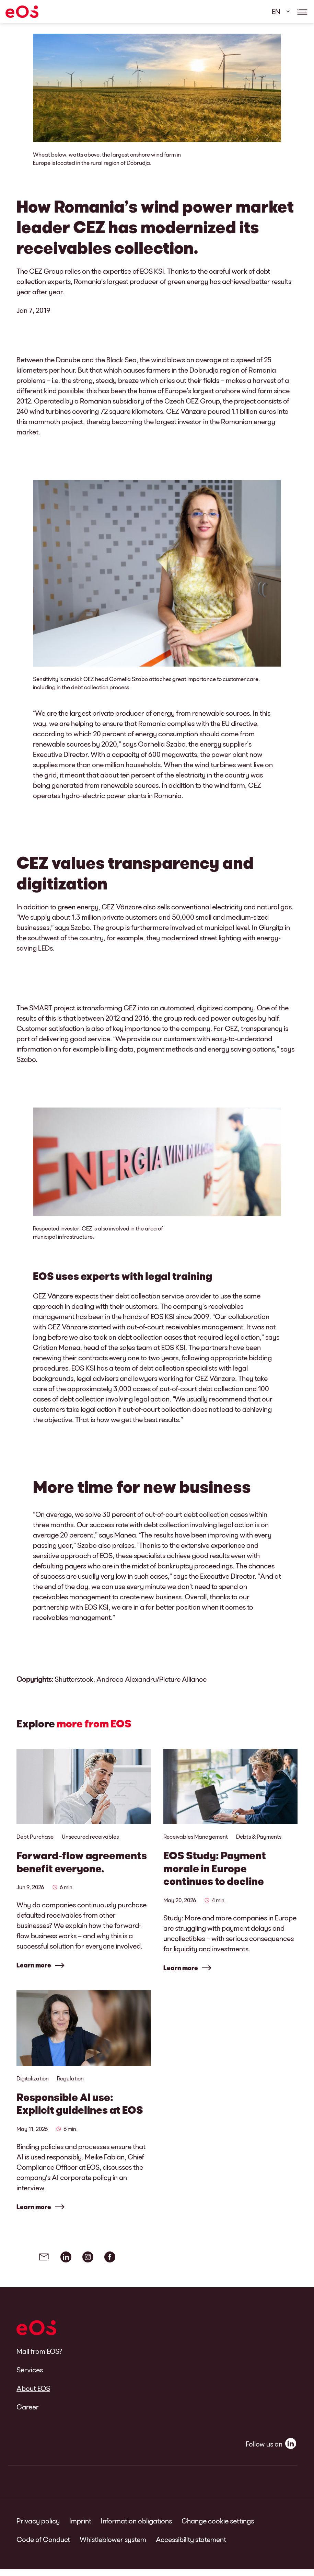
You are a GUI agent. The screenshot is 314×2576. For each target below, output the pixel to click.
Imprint (80, 2527)
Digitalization (32, 2081)
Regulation (70, 2081)
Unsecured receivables (90, 1836)
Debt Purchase (35, 1836)
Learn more (33, 1965)
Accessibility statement (191, 2546)
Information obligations (136, 2527)
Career (27, 2413)
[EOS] (21, 11)
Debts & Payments (258, 1836)
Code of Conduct (43, 2546)
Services (29, 2376)
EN (276, 11)
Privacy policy (38, 2527)
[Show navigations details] (302, 11)
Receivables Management (195, 1836)
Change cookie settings (218, 2527)
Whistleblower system (113, 2546)
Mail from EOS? (39, 2358)
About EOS (33, 2395)
